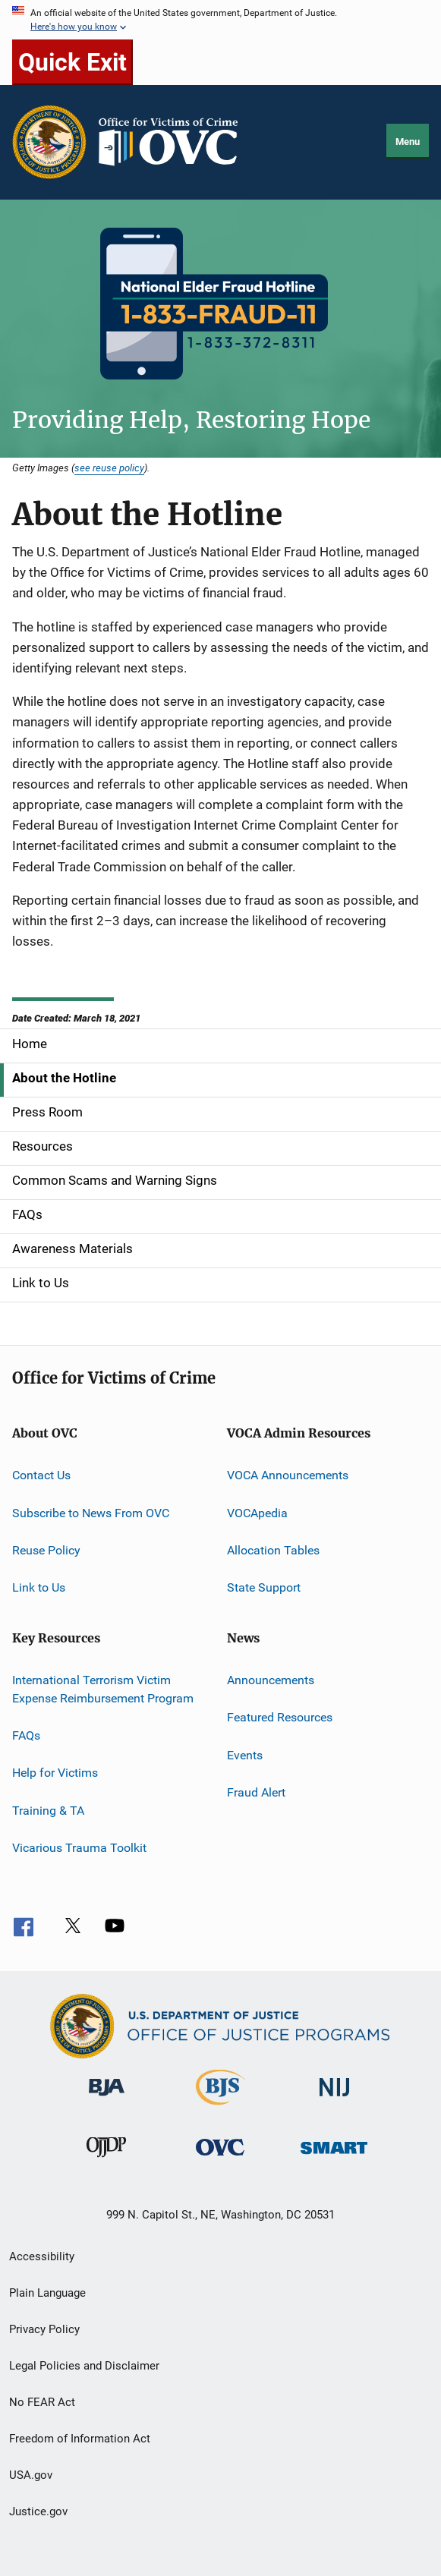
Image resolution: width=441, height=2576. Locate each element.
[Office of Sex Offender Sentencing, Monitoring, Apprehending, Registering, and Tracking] (334, 2156)
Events (245, 1754)
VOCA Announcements (287, 1475)
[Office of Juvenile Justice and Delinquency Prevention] (106, 2160)
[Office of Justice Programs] (49, 142)
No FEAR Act (42, 2402)
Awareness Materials (72, 1248)
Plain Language (47, 2293)
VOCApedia (257, 1513)
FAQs (27, 1214)
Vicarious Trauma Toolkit (79, 1848)
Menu (407, 141)
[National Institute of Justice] (335, 2099)
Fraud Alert (256, 1792)
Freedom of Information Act (79, 2438)
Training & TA (48, 1810)
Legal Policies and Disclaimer (84, 2366)
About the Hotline (64, 1077)
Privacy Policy (44, 2329)
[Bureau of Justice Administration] (106, 2098)
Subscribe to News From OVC (90, 1513)
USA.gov (30, 2475)
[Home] (174, 142)
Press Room (47, 1112)
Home (29, 1043)
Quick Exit (72, 62)
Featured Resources (279, 1717)
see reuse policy (109, 467)
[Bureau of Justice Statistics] (220, 2107)
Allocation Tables (273, 1550)
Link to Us (40, 1282)
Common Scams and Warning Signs (114, 1180)
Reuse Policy (46, 1550)
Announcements (270, 1680)
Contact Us (41, 1475)
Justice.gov (38, 2511)
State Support (264, 1587)
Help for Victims (55, 1772)
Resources (42, 1146)
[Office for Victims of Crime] (220, 2158)
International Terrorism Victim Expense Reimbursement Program (103, 1689)
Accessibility (41, 2256)
